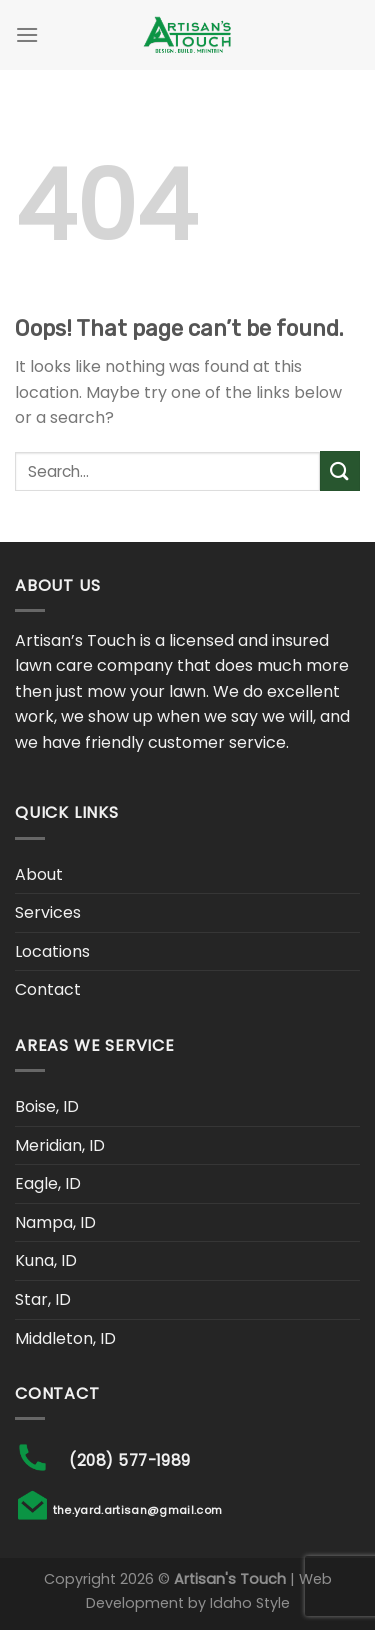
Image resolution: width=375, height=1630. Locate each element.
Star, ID (43, 1299)
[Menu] (27, 34)
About (39, 874)
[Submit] (340, 470)
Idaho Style (250, 1603)
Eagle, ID (48, 1183)
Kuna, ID (46, 1260)
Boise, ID (47, 1106)
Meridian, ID (60, 1145)
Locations (52, 951)
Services (48, 912)
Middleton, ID (65, 1338)
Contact (48, 989)
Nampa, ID (55, 1222)
